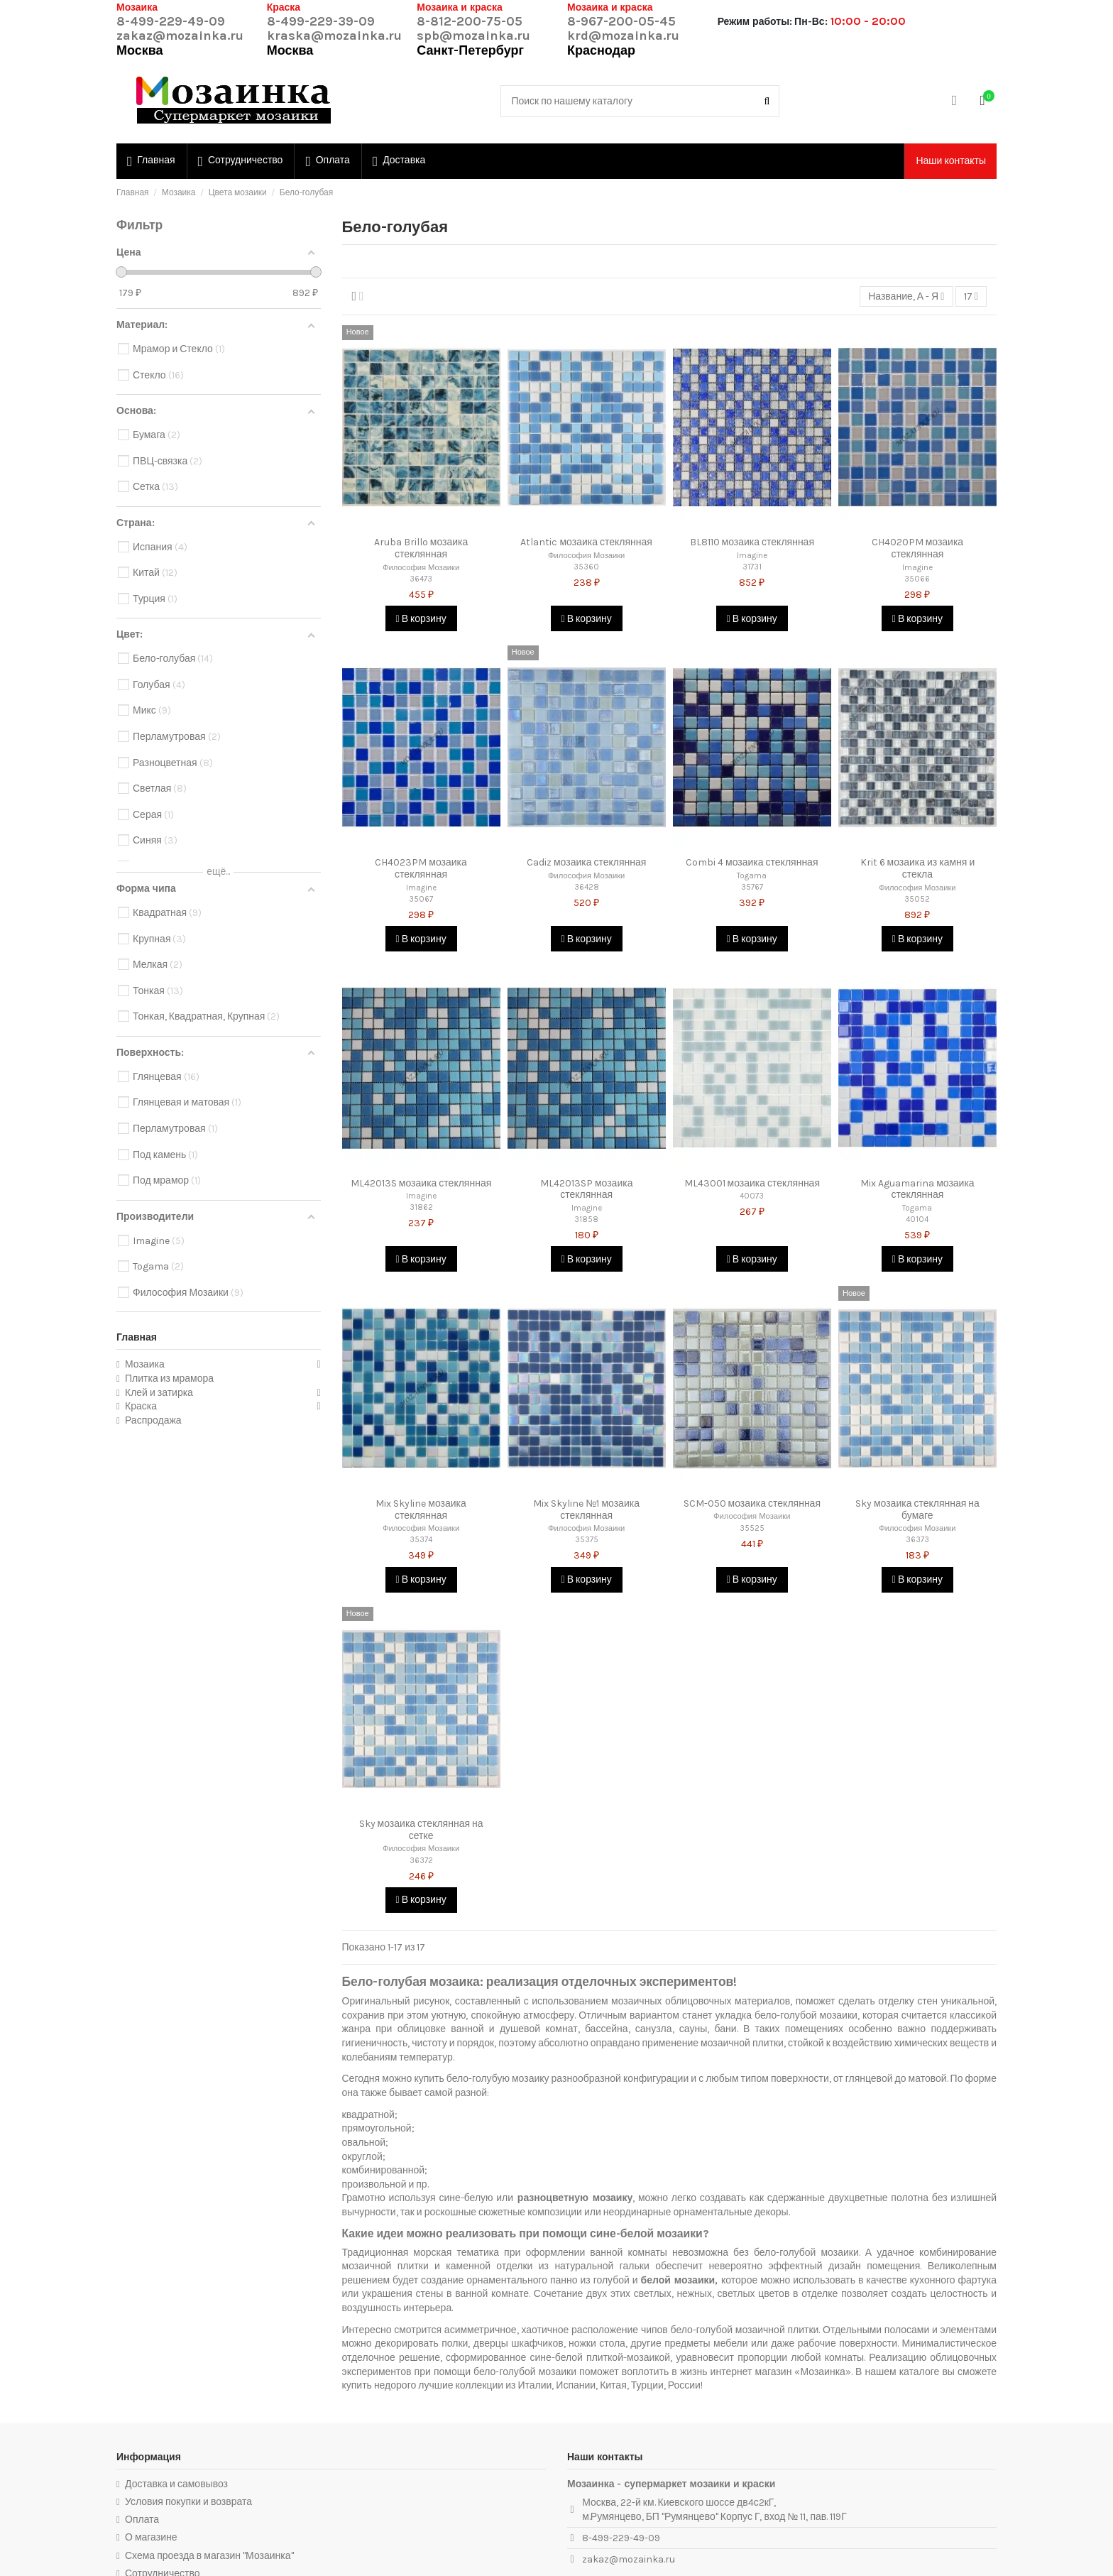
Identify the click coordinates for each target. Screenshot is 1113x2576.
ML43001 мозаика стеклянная (752, 1183)
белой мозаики (678, 2280)
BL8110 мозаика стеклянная (752, 542)
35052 (917, 899)
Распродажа (153, 1420)
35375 (586, 1539)
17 (971, 296)
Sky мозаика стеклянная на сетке (421, 1830)
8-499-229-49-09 (170, 21)
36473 (421, 579)
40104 (917, 1219)
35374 (421, 1539)
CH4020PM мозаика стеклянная (918, 548)
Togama (752, 875)
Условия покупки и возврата (188, 2502)
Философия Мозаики (421, 567)
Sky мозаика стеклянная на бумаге (917, 1509)
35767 (752, 887)
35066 (917, 579)
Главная (136, 1337)
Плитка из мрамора (169, 1378)
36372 (421, 1860)
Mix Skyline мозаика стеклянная (420, 1509)
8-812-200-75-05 (469, 21)
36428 (586, 887)
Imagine (752, 555)
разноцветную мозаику (574, 2198)
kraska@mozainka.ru (334, 35)
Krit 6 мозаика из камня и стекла (917, 868)
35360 (586, 567)
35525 (752, 1528)
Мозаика (145, 1364)
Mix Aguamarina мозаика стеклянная (917, 1189)
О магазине (151, 2537)
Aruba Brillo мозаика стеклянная (421, 548)
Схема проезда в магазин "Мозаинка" (209, 2556)
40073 (752, 1196)
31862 (421, 1207)
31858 (586, 1219)
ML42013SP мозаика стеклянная (586, 1189)
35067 (421, 899)
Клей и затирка (159, 1393)
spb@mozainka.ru (473, 35)
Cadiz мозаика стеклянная (586, 862)
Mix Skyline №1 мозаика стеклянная (586, 1509)
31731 (752, 567)
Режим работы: (755, 22)
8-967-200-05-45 (621, 21)
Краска (141, 1406)
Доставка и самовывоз (176, 2484)
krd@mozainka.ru (623, 35)
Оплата (142, 2520)
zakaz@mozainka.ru (179, 35)
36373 (917, 1539)
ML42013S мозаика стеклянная (421, 1183)
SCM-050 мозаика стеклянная (752, 1503)
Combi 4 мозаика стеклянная (752, 862)
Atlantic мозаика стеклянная (586, 542)
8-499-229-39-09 (321, 21)
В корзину (421, 619)
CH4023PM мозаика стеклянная (421, 868)
